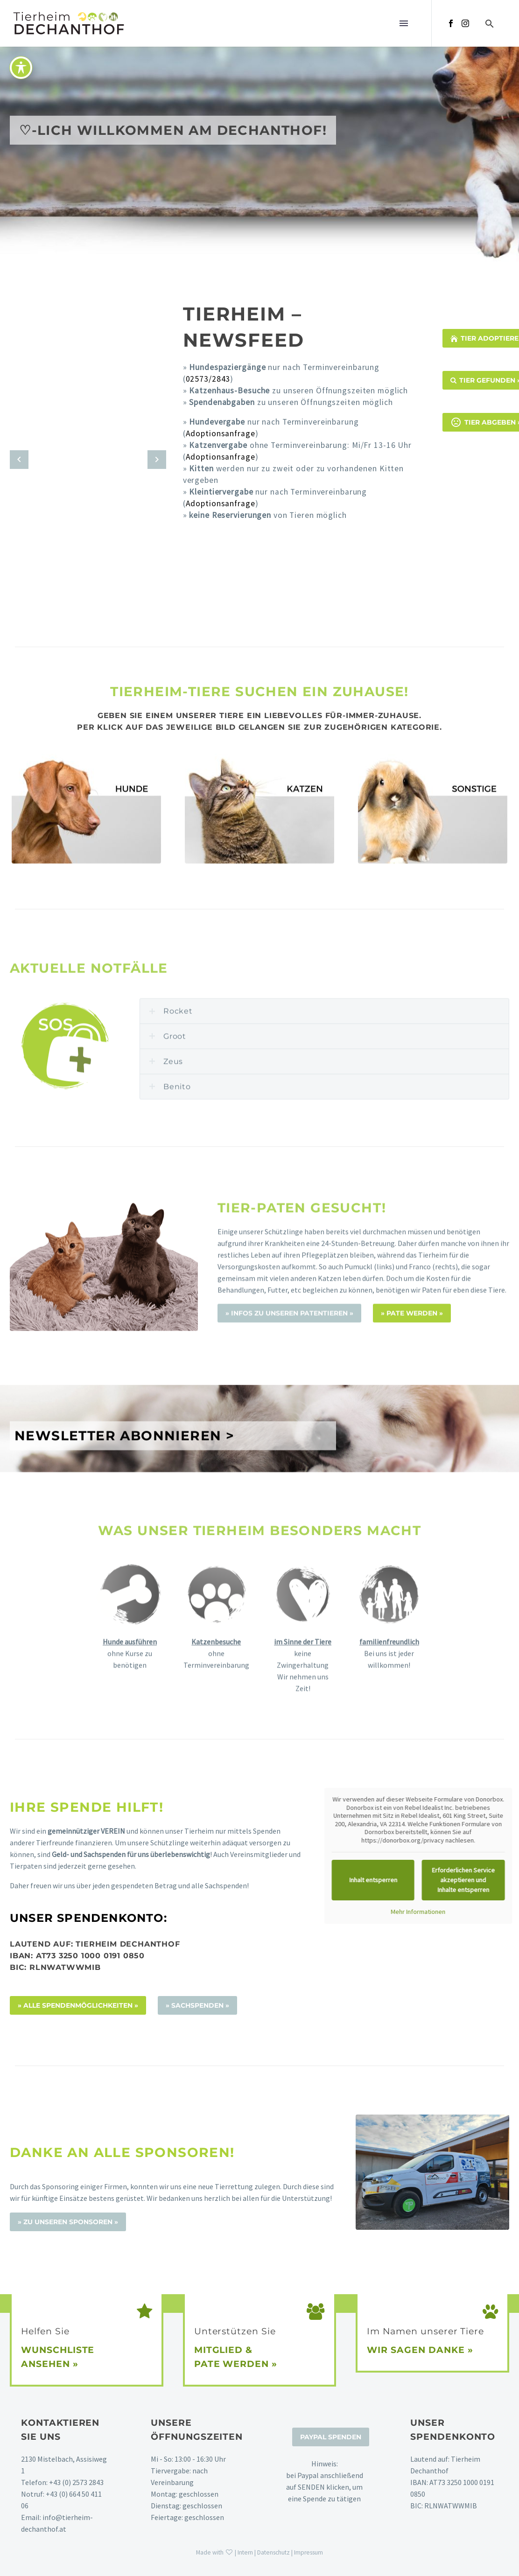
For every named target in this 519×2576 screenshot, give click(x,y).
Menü (404, 23)
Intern (245, 2552)
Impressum (308, 2552)
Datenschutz (273, 2552)
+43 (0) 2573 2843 (76, 2482)
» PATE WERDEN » (412, 1457)
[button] (489, 23)
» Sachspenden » (197, 2005)
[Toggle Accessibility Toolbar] (21, 67)
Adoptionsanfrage (220, 433)
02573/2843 (208, 379)
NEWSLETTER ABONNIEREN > (124, 1519)
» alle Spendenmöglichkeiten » (78, 2005)
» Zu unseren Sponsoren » (68, 2222)
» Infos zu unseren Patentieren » (289, 1457)
